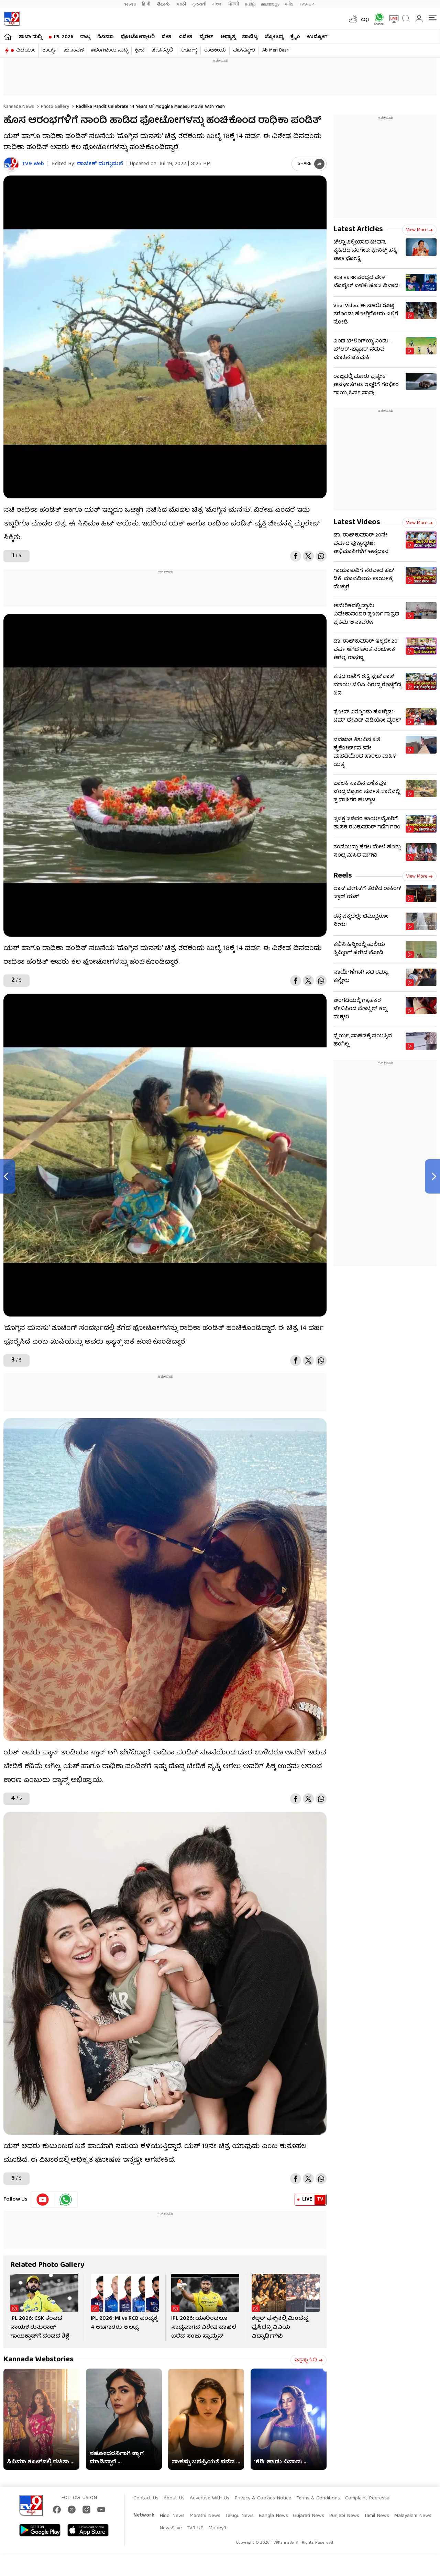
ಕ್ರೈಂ (295, 37)
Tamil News (376, 2515)
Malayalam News (412, 2515)
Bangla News (273, 2515)
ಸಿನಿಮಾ (105, 37)
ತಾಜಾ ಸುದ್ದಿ (30, 37)
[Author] (11, 164)
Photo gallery (54, 107)
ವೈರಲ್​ (206, 37)
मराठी (181, 4)
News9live (171, 2528)
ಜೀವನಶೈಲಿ (162, 50)
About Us (174, 2498)
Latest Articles (358, 229)
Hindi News (172, 2515)
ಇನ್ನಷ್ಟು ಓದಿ (308, 2360)
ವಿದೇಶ (185, 37)
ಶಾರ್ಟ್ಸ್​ (49, 50)
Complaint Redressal (367, 2498)
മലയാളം (270, 4)
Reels (342, 876)
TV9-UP (306, 4)
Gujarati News (308, 2515)
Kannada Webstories (38, 2359)
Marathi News (204, 2515)
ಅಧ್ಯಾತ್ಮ (227, 37)
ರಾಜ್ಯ (85, 37)
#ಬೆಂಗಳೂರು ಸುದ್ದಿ (109, 50)
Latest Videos (356, 522)
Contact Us (145, 2498)
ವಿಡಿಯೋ (25, 50)
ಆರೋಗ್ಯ (188, 50)
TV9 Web (33, 164)
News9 (129, 4)
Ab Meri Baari (275, 50)
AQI (365, 20)
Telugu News (239, 2515)
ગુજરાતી (199, 4)
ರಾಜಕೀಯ (215, 50)
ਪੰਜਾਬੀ (233, 4)
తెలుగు (164, 4)
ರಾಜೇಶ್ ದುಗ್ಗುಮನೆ (100, 164)
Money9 (217, 2528)
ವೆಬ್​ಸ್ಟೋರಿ (244, 50)
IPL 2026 (63, 37)
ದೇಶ (167, 37)
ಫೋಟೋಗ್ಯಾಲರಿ (138, 37)
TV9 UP (195, 2528)
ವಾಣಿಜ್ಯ (250, 37)
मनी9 (289, 4)
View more (419, 230)
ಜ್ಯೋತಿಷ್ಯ (274, 37)
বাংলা (217, 4)
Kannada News (18, 107)
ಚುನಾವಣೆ (74, 50)
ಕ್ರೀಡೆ (139, 50)
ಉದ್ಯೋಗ (317, 37)
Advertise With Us (209, 2498)
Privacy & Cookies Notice (262, 2498)
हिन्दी (147, 4)
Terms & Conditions (318, 2498)
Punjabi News (344, 2515)
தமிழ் (250, 4)
